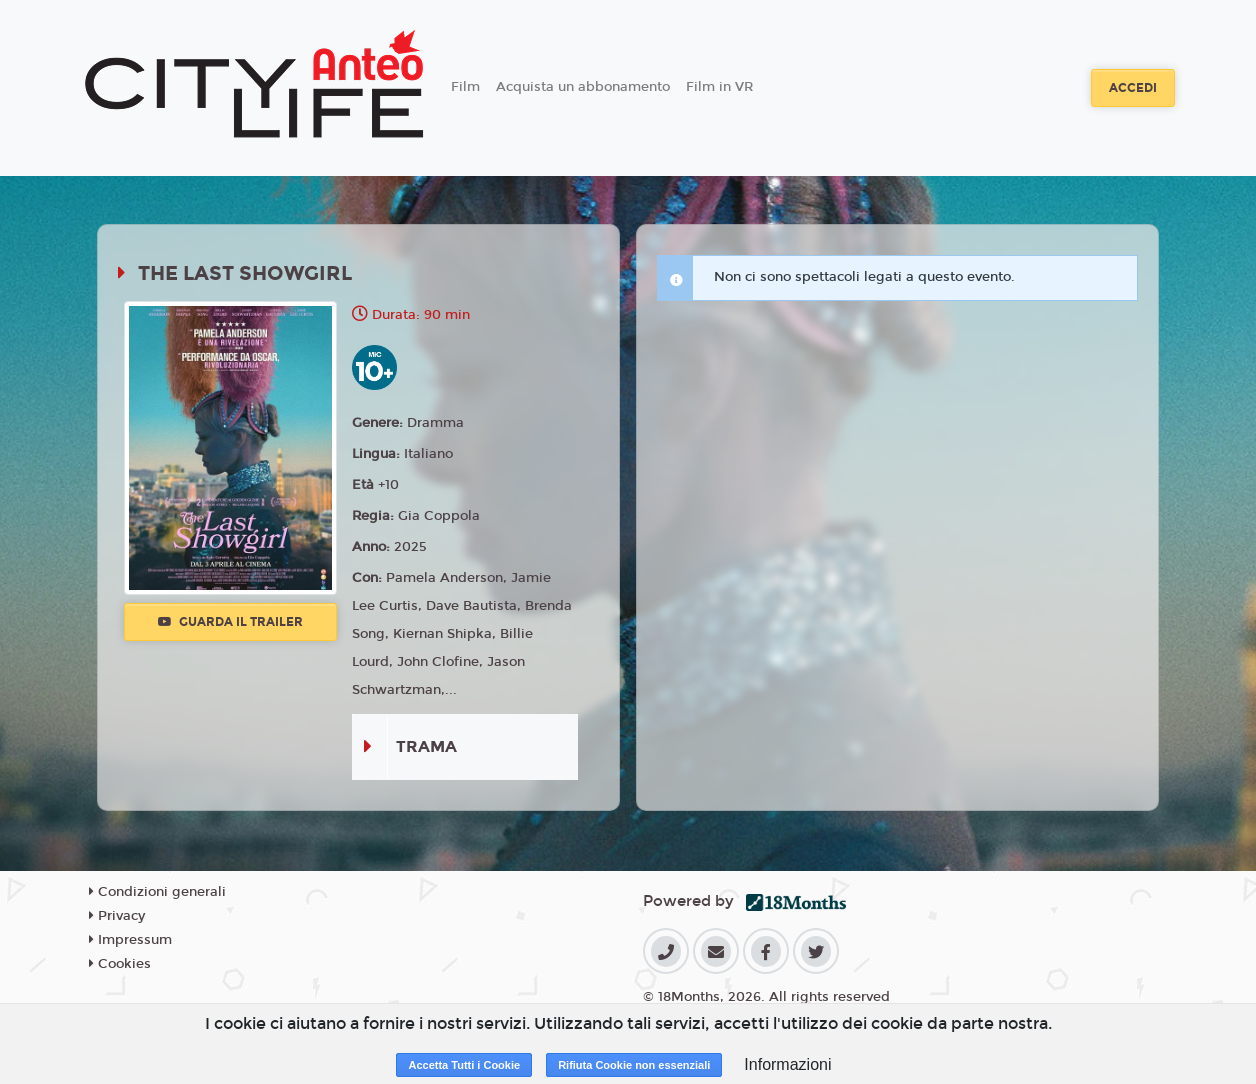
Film (465, 87)
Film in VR (719, 87)
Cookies (120, 964)
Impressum (130, 940)
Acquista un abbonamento (583, 87)
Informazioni (787, 1064)
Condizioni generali (157, 892)
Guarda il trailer (230, 622)
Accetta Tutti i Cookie (464, 1065)
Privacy (117, 916)
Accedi (1133, 88)
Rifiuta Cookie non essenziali (634, 1065)
